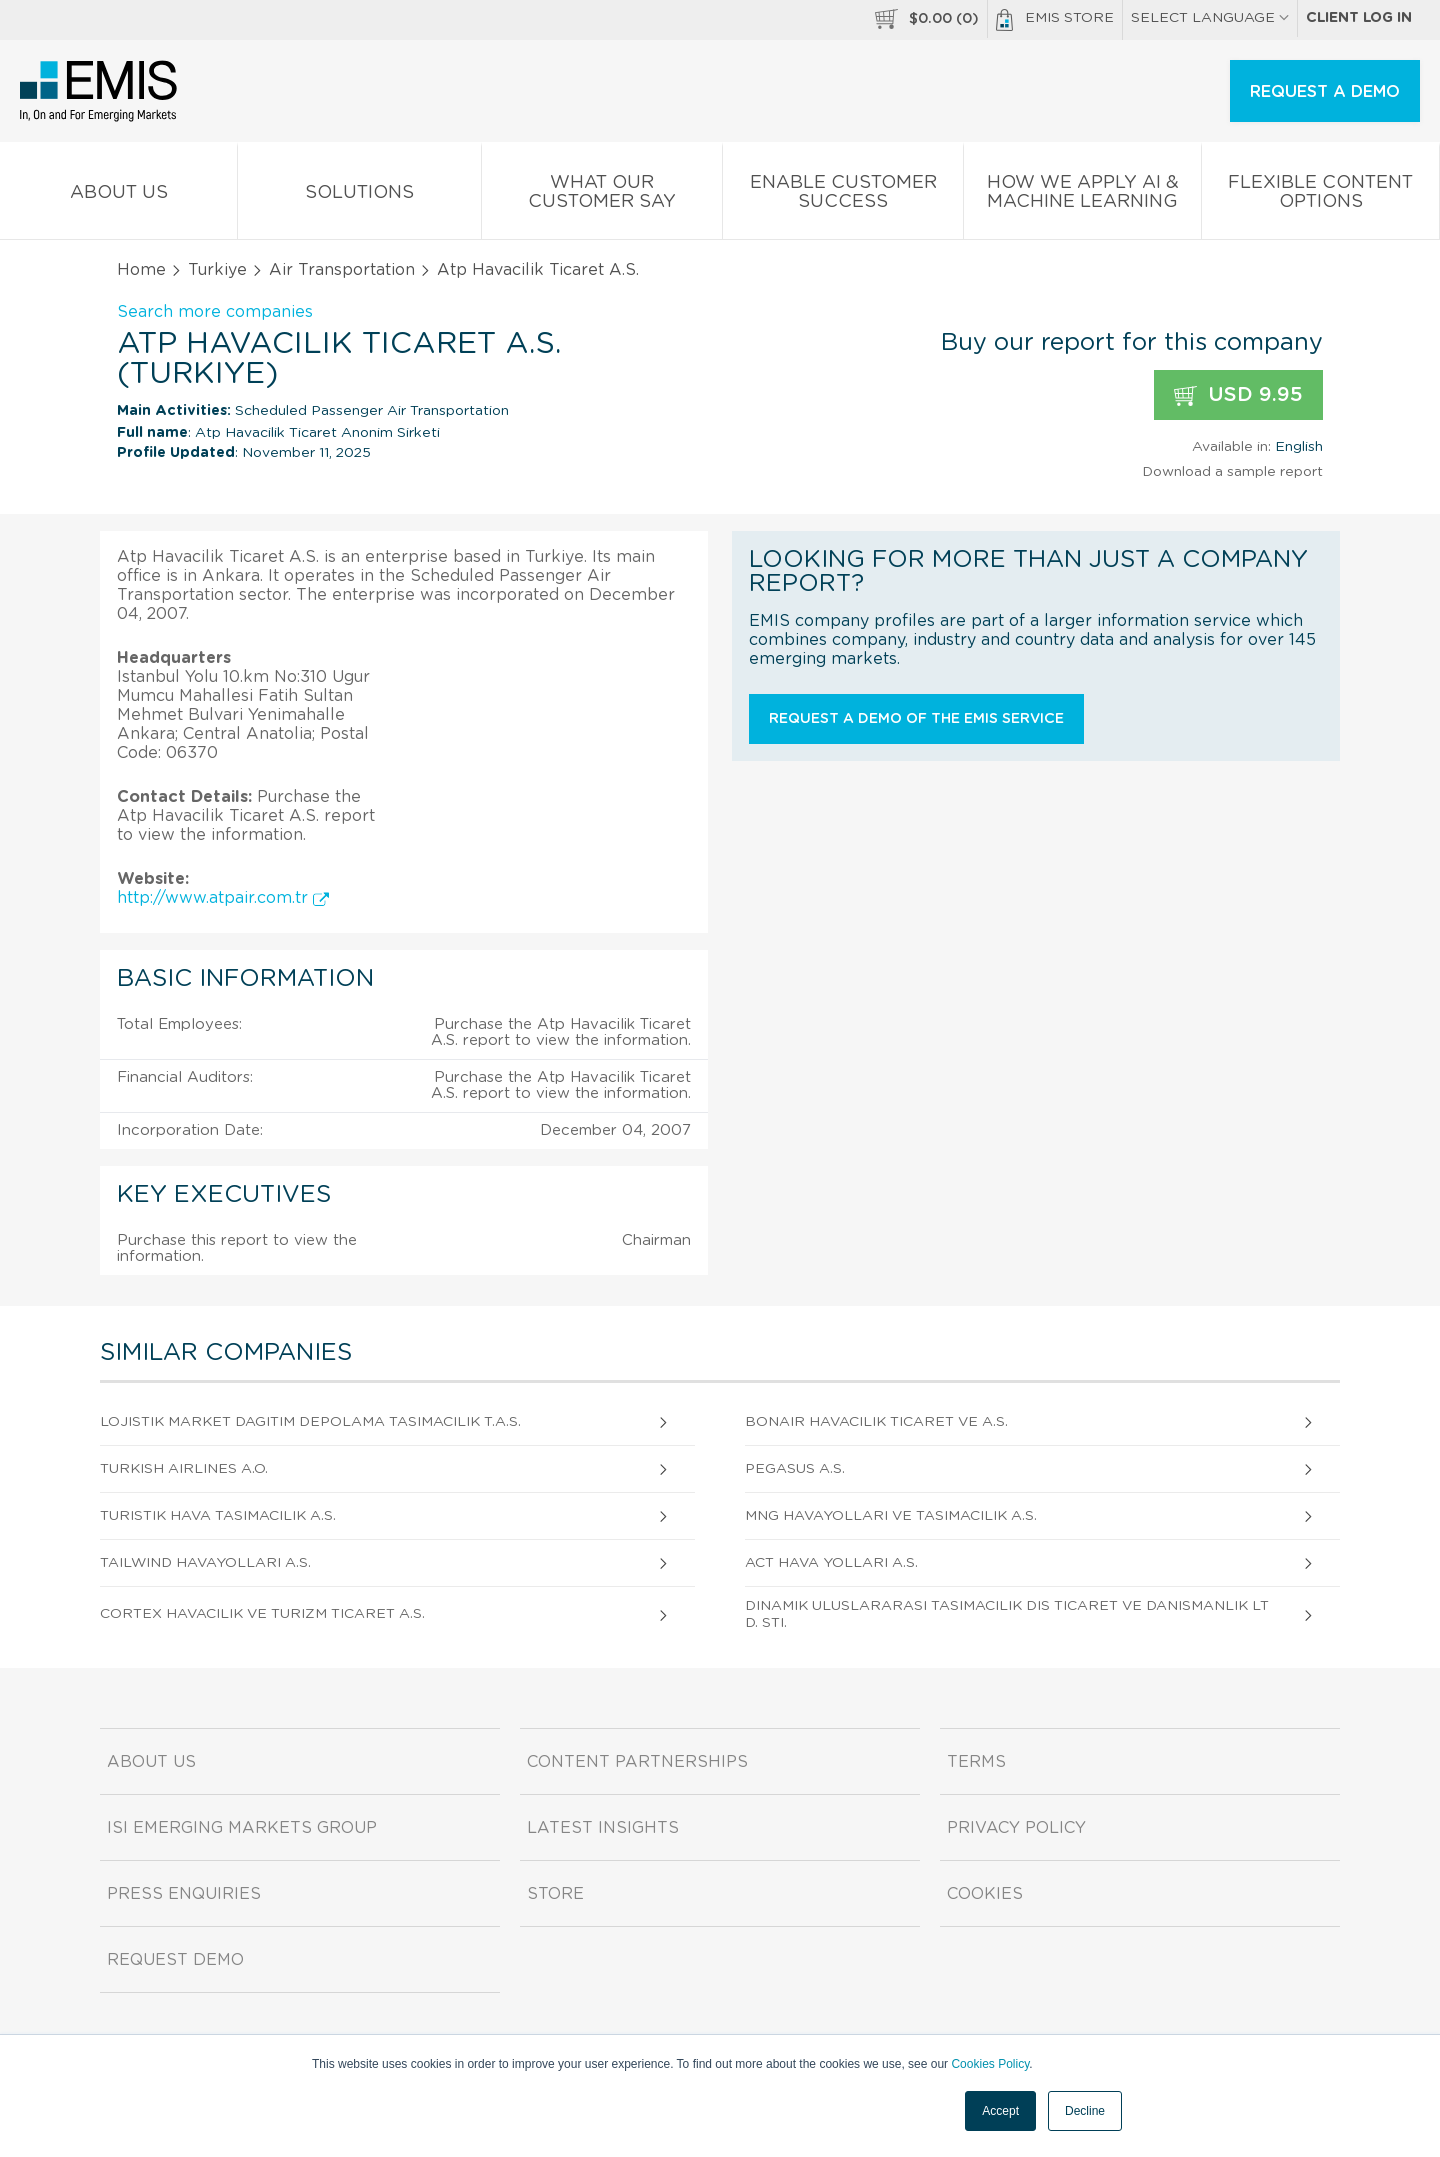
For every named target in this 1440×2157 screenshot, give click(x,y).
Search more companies (215, 312)
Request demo (175, 1960)
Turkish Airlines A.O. (184, 1469)
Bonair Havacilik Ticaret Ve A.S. (876, 1422)
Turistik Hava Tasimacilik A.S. (218, 1516)
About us (118, 196)
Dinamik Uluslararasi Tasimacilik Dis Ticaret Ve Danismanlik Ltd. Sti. (1007, 1614)
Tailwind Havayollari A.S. (205, 1563)
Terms (976, 1762)
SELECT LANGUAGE (1210, 18)
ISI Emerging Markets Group (242, 1828)
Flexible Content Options (1320, 196)
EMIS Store (1055, 20)
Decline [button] (1085, 2111)
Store (555, 1894)
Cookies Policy (990, 2064)
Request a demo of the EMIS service (916, 719)
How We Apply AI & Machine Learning (1082, 196)
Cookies (985, 1894)
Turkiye (217, 270)
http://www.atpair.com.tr (223, 898)
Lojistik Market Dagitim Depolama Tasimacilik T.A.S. (310, 1422)
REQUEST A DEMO (1325, 92)
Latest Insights (603, 1828)
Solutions (359, 196)
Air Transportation (342, 270)
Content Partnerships (637, 1762)
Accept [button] (1000, 2111)
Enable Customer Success (843, 196)
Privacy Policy (1016, 1828)
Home (141, 270)
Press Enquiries (184, 1894)
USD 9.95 (1238, 395)
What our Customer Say (602, 196)
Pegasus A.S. (795, 1469)
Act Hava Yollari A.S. (831, 1563)
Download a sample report (1232, 472)
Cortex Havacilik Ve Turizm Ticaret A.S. (262, 1614)
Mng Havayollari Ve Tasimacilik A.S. (891, 1516)
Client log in (1359, 18)
